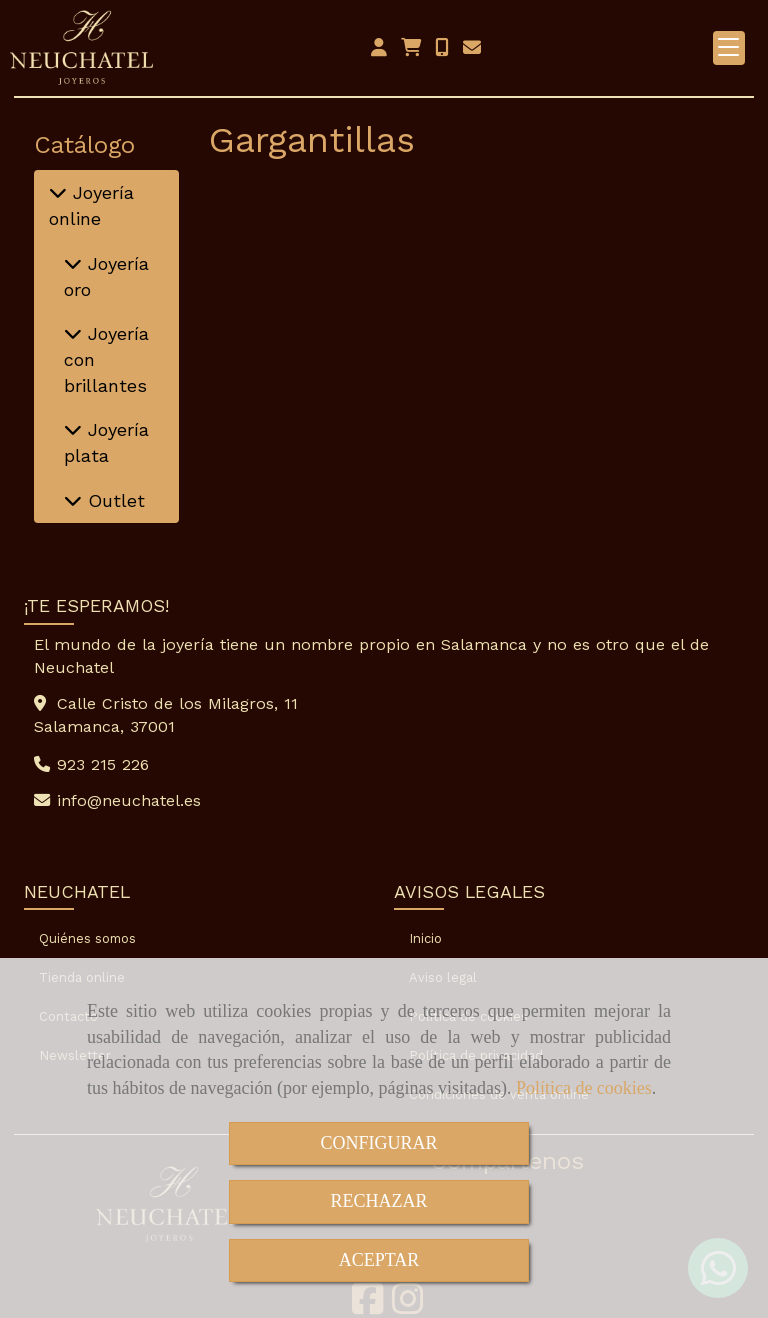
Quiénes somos (87, 938)
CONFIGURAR (378, 1143)
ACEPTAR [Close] (379, 1260)
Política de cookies (584, 1088)
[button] (379, 48)
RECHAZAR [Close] (378, 1201)
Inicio (425, 938)
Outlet (113, 500)
